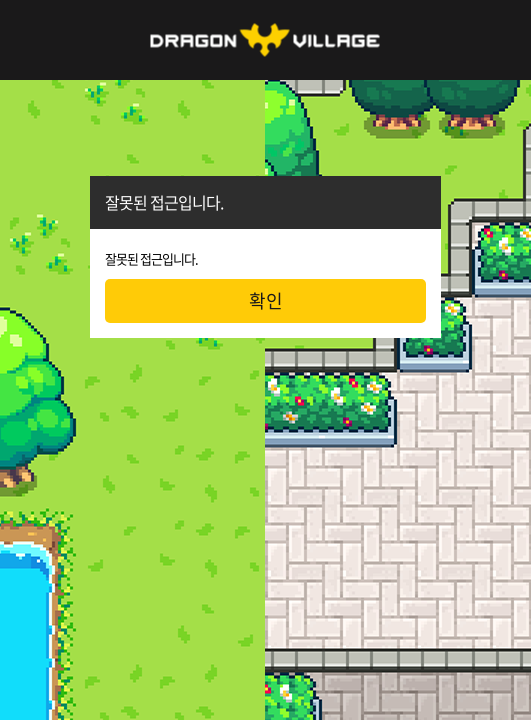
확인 (266, 300)
